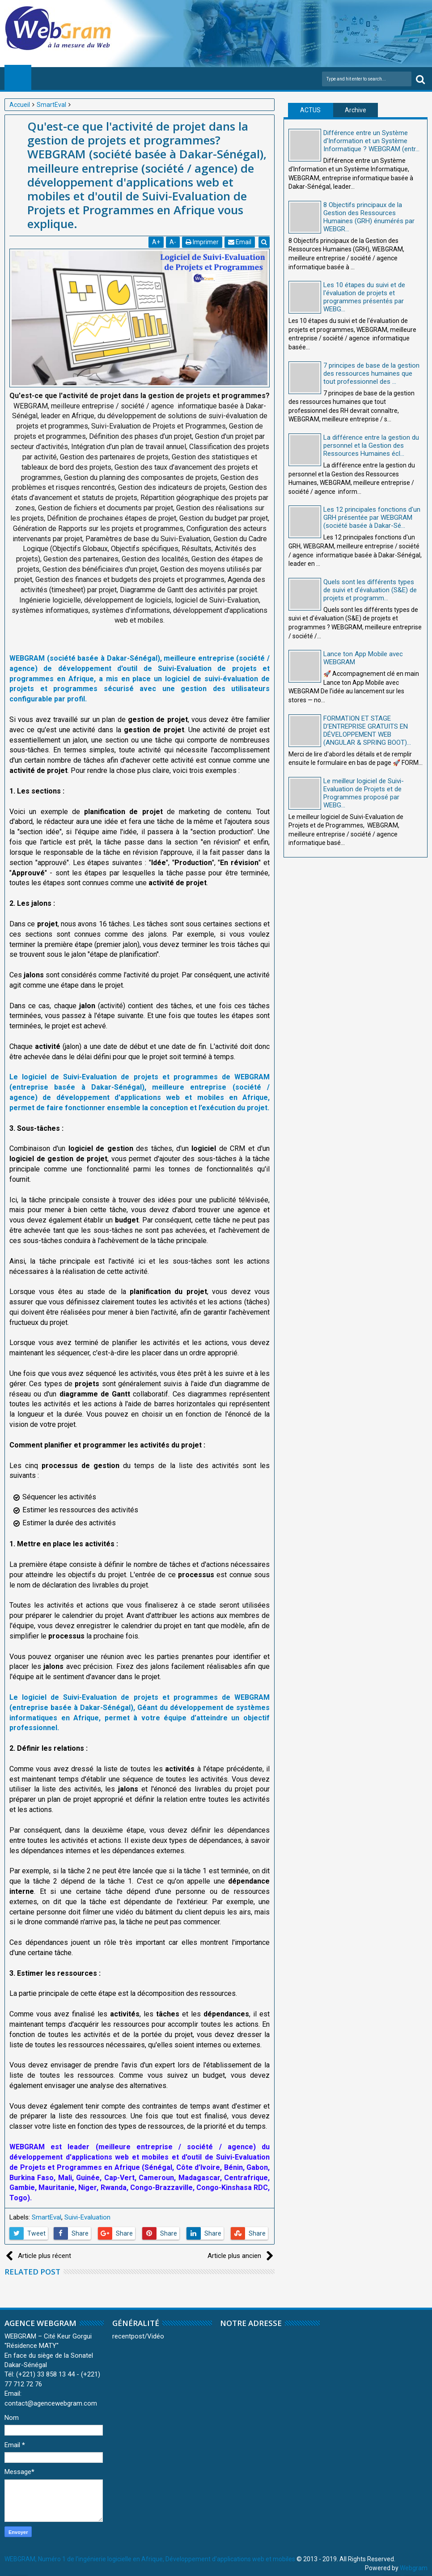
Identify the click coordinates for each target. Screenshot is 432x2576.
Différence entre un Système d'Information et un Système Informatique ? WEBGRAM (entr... (371, 141)
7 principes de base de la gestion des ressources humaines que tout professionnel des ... (371, 373)
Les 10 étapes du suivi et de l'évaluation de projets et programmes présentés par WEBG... (364, 297)
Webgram (414, 2568)
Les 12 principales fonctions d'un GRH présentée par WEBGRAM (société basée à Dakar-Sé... (371, 517)
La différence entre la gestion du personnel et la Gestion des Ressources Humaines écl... (371, 445)
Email (240, 242)
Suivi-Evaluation (87, 2217)
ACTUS (310, 110)
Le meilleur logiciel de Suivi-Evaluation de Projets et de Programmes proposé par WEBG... (363, 793)
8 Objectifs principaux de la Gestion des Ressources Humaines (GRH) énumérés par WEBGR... (369, 217)
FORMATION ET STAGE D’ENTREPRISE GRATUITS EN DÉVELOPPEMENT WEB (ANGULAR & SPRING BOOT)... (367, 730)
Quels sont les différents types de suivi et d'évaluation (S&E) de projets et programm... (370, 590)
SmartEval (46, 2217)
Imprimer (202, 242)
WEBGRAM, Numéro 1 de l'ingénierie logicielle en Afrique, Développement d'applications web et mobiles (149, 2559)
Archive (355, 110)
